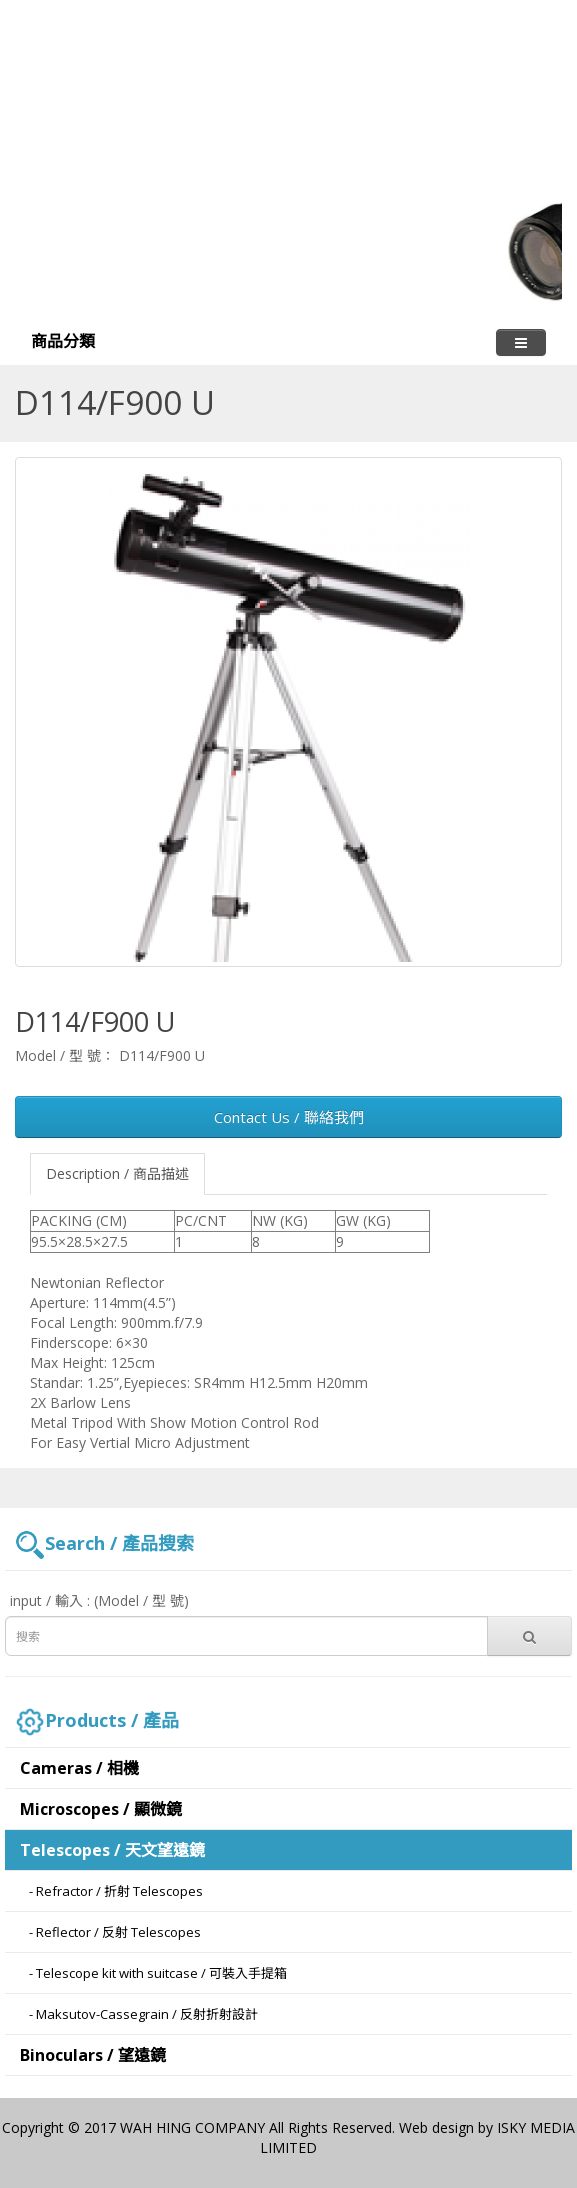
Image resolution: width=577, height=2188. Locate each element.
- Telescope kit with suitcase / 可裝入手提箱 (153, 1973)
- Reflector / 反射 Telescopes (110, 1932)
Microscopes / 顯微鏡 (101, 1809)
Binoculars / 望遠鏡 (93, 2055)
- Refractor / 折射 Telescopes (111, 1891)
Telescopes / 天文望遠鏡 (112, 1850)
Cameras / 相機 (79, 1768)
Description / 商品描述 (117, 1173)
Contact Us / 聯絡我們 (289, 1117)
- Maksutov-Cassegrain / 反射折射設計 (139, 2014)
